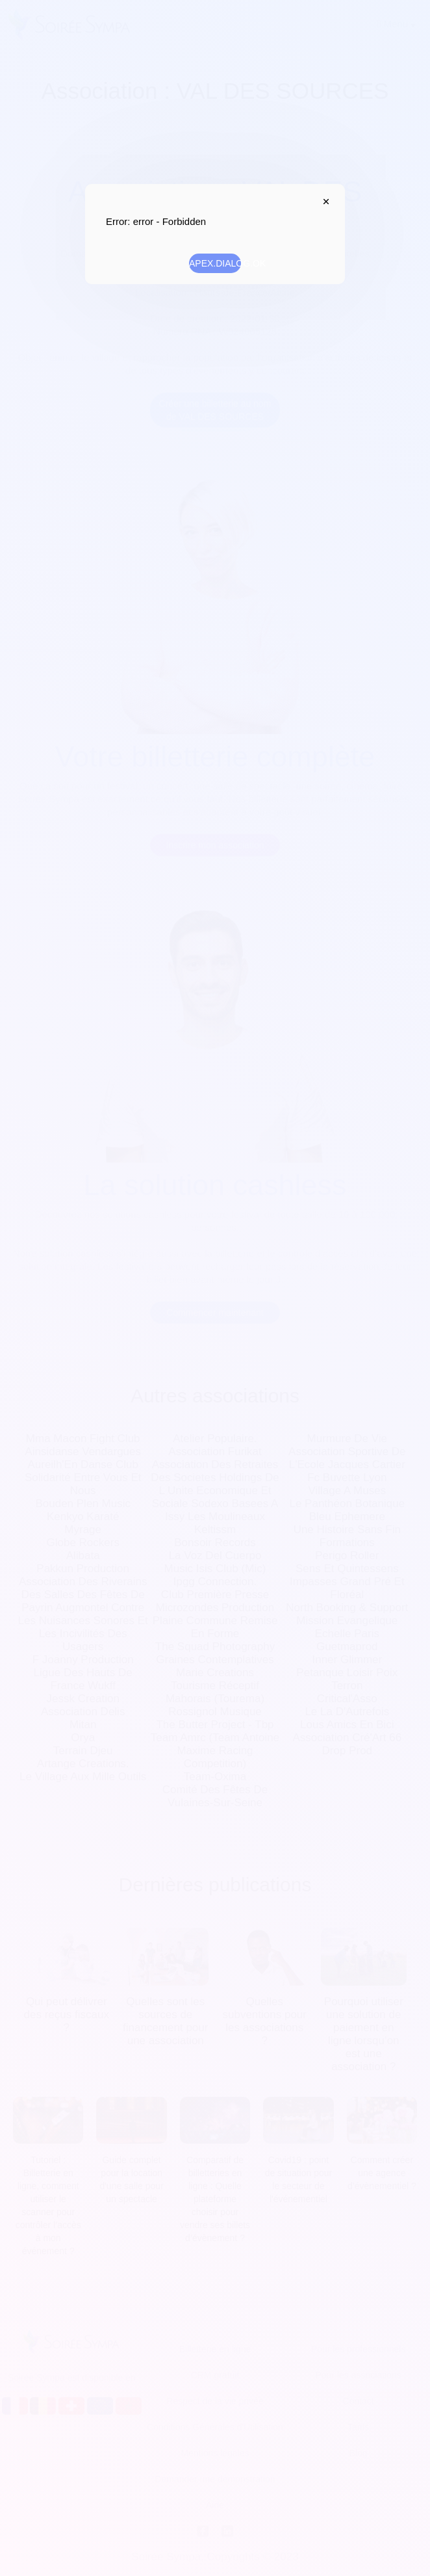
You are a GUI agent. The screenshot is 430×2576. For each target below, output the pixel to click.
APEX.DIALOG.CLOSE (322, 201)
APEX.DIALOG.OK (215, 263)
